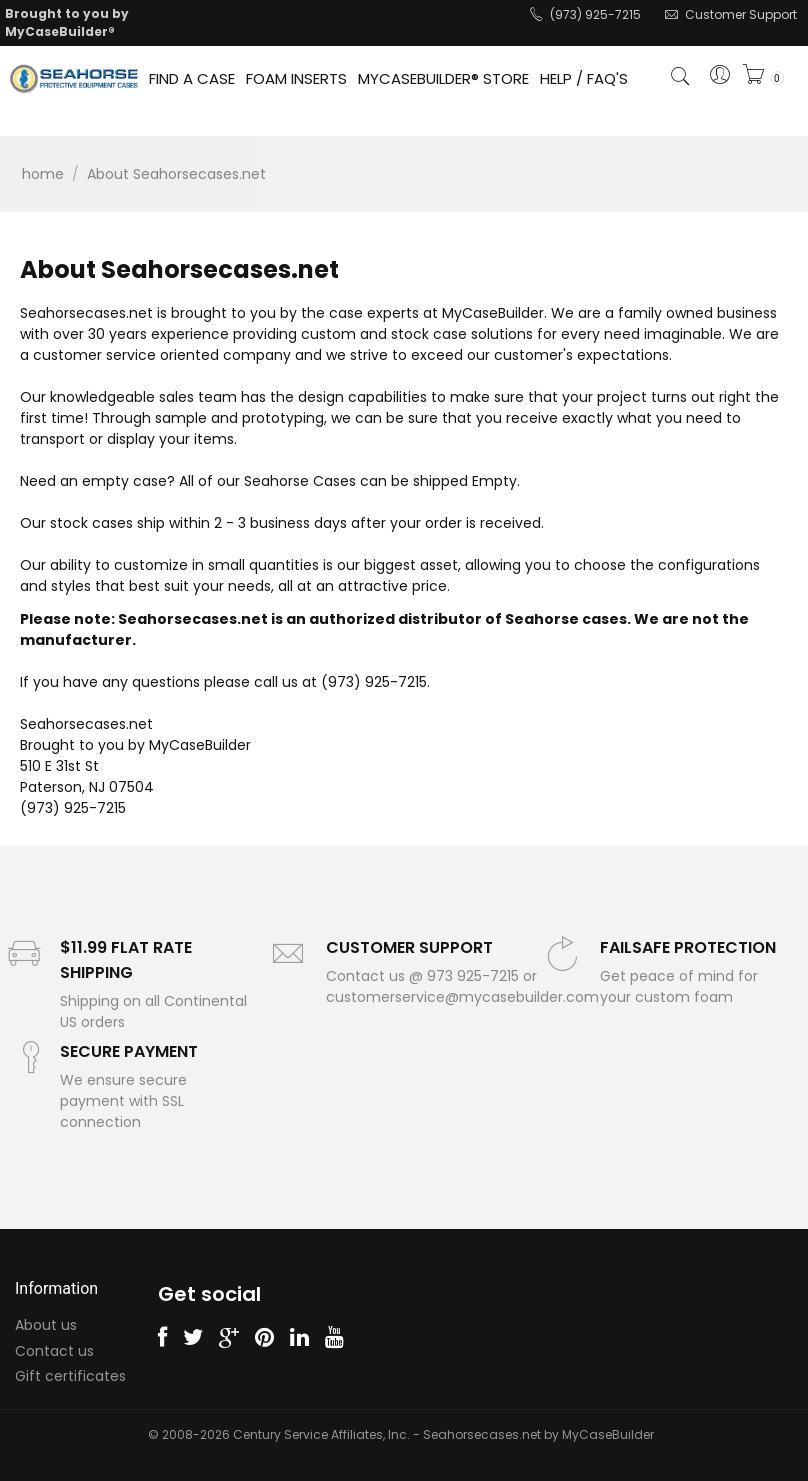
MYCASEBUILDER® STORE (443, 78)
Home (43, 174)
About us (46, 1325)
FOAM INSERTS (296, 78)
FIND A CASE (192, 78)
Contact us (54, 1351)
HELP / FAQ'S (584, 78)
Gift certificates (70, 1376)
